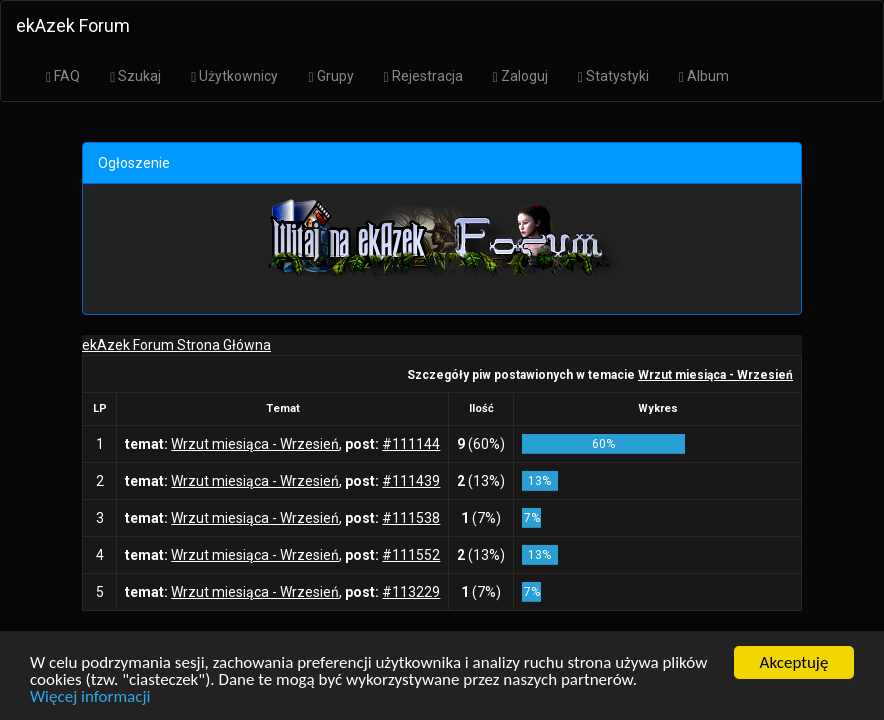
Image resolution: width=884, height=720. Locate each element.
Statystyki (613, 76)
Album (704, 76)
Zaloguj (520, 76)
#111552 (411, 555)
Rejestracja (423, 76)
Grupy (330, 76)
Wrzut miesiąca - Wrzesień (715, 375)
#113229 (411, 592)
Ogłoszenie (134, 163)
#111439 (411, 481)
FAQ (63, 76)
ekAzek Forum (73, 25)
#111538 (411, 518)
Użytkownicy (234, 76)
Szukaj (135, 76)
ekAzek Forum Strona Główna (176, 345)
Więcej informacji (90, 702)
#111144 (411, 444)
